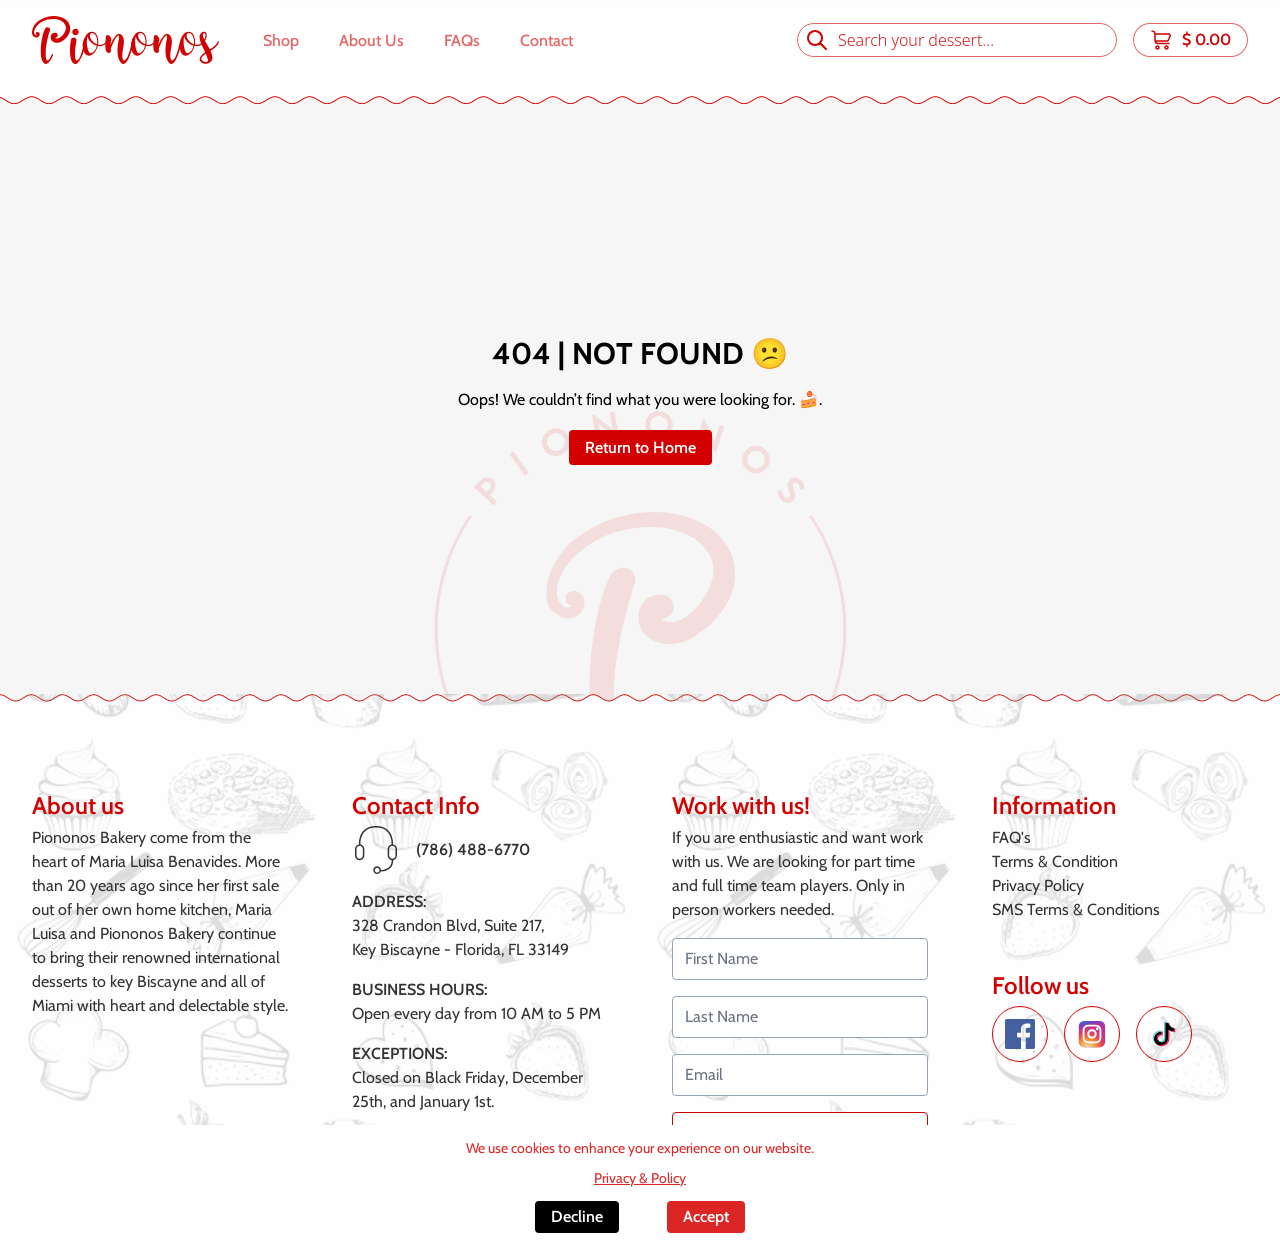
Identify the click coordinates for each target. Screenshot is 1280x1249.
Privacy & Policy (640, 1178)
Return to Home (640, 447)
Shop (281, 40)
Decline (577, 1216)
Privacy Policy (1038, 885)
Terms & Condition (1055, 861)
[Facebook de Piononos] (1020, 1034)
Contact (546, 40)
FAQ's (1011, 837)
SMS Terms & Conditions (1076, 909)
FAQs (462, 40)
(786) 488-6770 (473, 849)
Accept (706, 1216)
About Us (371, 40)
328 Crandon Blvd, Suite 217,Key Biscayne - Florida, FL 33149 (460, 937)
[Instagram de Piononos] (1092, 1034)
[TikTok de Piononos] (1164, 1034)
